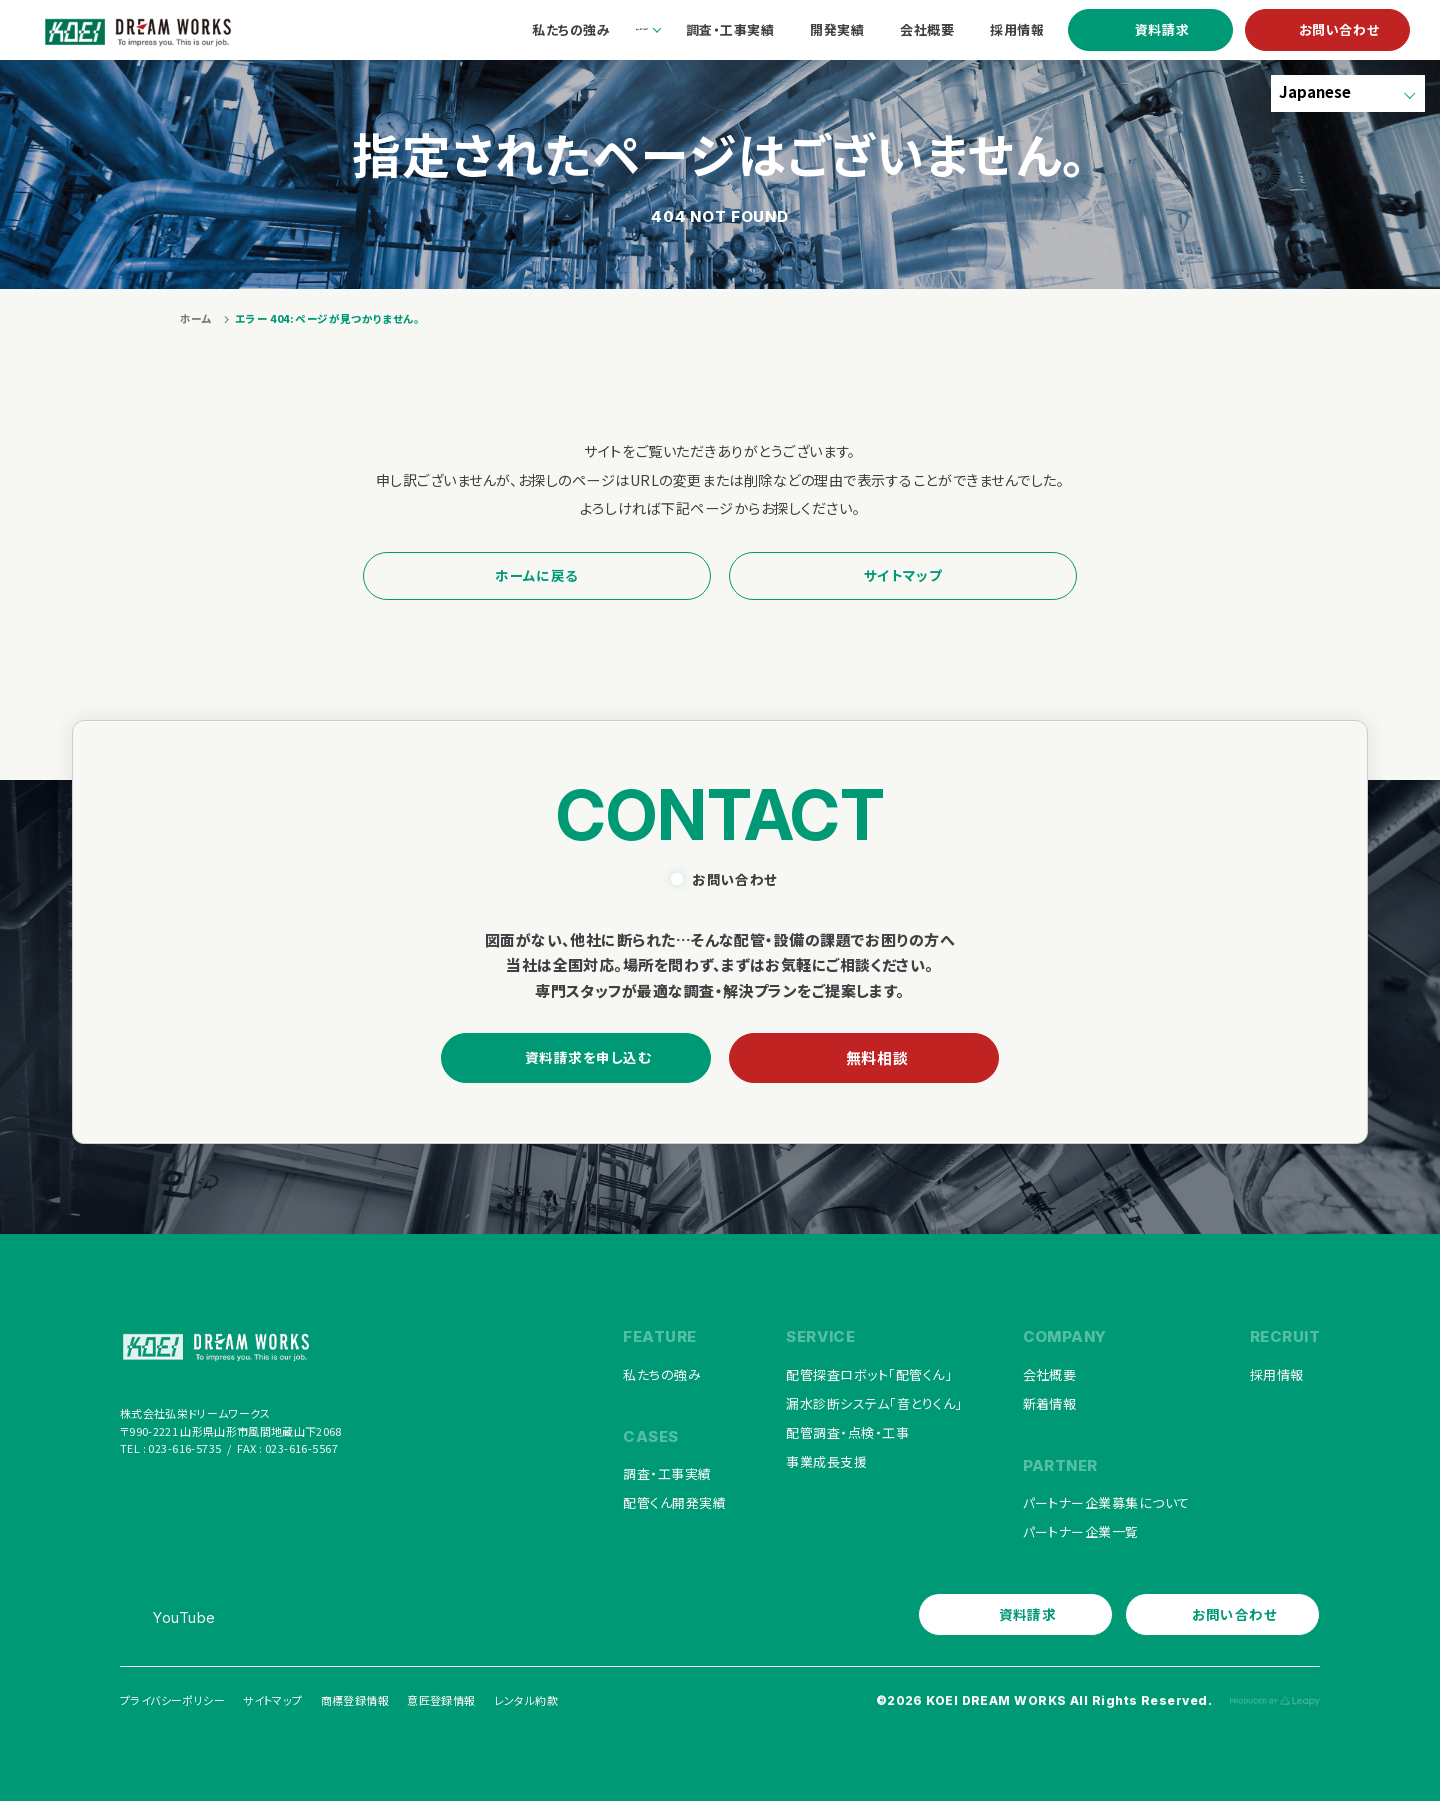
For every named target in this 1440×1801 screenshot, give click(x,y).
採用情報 (1277, 1374)
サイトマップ (903, 575)
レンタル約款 (526, 1700)
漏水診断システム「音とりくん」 (874, 1403)
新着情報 (1050, 1403)
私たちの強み (662, 1374)
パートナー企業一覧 (1081, 1531)
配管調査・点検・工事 (847, 1432)
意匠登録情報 (441, 1700)
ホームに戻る (536, 575)
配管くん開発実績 (674, 1502)
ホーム (196, 318)
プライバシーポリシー (172, 1700)
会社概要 (1050, 1374)
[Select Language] (1348, 93)
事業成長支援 (826, 1461)
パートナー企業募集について (1106, 1502)
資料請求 (1162, 29)
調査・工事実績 (667, 1473)
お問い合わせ (1339, 29)
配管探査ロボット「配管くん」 (869, 1374)
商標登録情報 (355, 1700)
